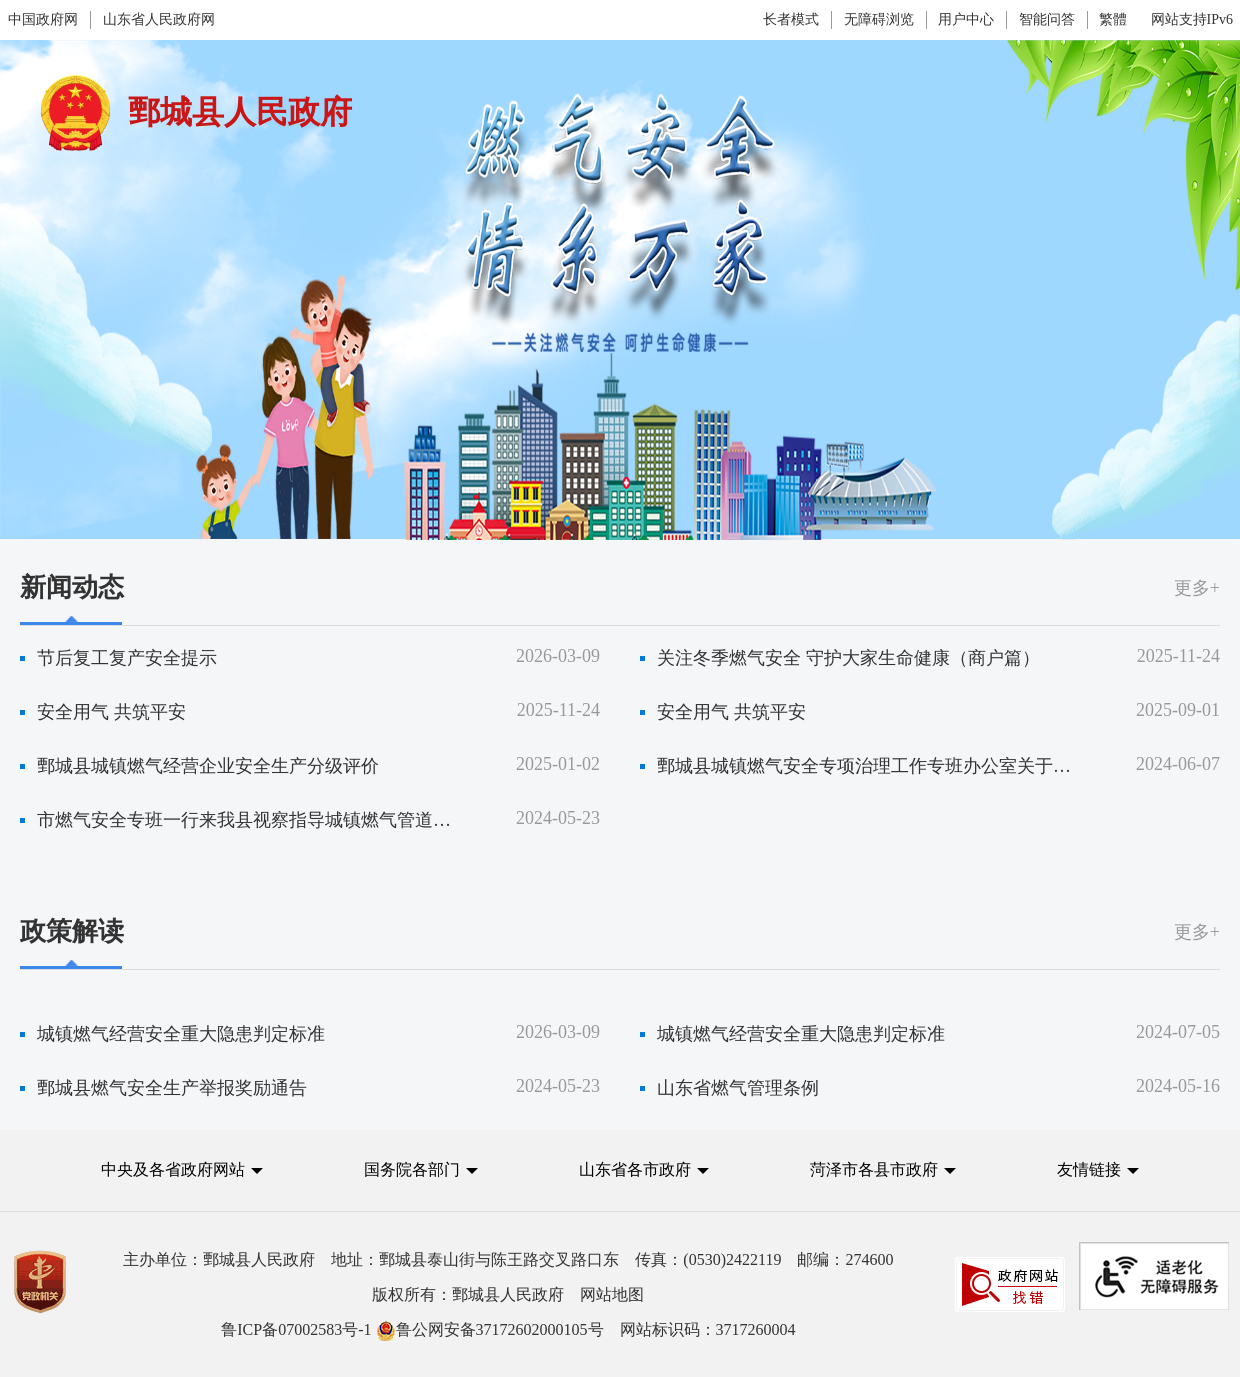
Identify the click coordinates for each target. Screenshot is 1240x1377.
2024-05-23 (558, 818)
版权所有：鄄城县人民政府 (508, 1294)
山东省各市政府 (635, 1169)
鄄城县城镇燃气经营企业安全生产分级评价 (208, 766)
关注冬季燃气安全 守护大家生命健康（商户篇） (848, 658)
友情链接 (1089, 1169)
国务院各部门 (414, 1169)
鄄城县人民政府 (240, 112)
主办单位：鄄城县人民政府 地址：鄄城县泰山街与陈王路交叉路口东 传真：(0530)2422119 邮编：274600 (508, 1259)
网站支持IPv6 (1192, 19)
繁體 (1113, 19)
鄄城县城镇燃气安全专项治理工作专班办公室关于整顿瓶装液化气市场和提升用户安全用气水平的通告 (866, 766)
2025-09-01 (1178, 710)
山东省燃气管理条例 (738, 1088)
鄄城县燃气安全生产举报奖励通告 (172, 1088)
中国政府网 (43, 19)
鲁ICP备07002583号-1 (296, 1329)
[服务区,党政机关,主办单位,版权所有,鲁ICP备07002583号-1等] (620, 1294)
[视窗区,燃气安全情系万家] (620, 585)
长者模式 (791, 19)
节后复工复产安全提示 (127, 658)
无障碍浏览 (879, 19)
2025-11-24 (1178, 656)
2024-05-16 (1178, 1086)
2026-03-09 (558, 656)
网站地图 (612, 1294)
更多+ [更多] (1197, 588)
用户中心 (966, 19)
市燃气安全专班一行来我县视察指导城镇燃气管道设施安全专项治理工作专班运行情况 (246, 820)
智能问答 (1047, 19)
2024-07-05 (1178, 1032)
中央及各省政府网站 (173, 1169)
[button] (182, 1169)
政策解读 (72, 931)
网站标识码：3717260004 (508, 1329)
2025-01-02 (558, 764)
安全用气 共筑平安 (111, 712)
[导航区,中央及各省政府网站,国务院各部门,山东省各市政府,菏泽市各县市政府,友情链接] (620, 1186)
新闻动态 (72, 587)
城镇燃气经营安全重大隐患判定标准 (181, 1034)
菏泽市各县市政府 (874, 1169)
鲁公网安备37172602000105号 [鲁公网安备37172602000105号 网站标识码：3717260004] (490, 1329)
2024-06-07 (1178, 764)
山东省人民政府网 (159, 19)
